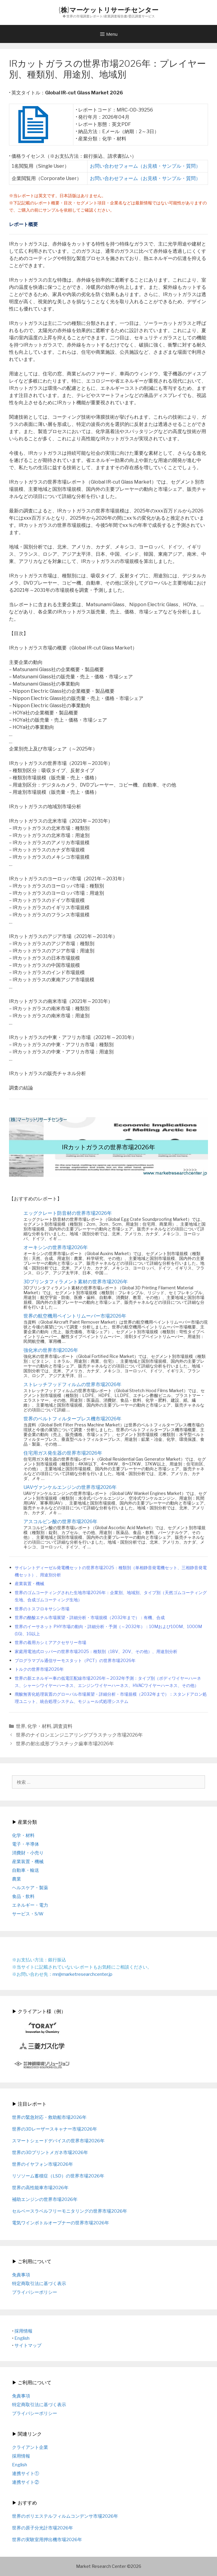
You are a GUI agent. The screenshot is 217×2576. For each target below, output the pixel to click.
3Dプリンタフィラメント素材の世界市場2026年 (75, 1282)
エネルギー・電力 (30, 1905)
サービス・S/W (28, 1914)
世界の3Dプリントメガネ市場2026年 (50, 2152)
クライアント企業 (30, 2447)
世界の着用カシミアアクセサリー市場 (50, 1642)
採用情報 (23, 2331)
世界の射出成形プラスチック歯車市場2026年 (65, 1743)
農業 (16, 1879)
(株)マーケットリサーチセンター (108, 10)
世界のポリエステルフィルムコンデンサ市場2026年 (65, 2516)
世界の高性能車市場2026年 (40, 2187)
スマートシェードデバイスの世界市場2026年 (58, 2141)
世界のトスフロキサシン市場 (42, 1609)
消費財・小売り (28, 1853)
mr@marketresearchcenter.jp (82, 1974)
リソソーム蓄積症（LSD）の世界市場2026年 (58, 2176)
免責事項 (21, 2275)
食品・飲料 (23, 1896)
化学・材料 (39, 1726)
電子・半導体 (25, 1844)
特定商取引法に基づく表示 (39, 2283)
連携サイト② (25, 2482)
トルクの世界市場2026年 (39, 1669)
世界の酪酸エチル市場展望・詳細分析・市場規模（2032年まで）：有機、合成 (90, 1617)
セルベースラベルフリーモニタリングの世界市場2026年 (69, 2211)
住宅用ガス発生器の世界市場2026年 (62, 1453)
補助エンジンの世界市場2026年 (45, 2199)
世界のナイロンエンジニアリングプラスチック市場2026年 (79, 1735)
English (21, 2338)
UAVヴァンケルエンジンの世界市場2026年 (70, 1487)
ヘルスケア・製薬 (30, 1887)
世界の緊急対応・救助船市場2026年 (49, 2117)
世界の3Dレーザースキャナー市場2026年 (54, 2129)
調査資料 (62, 1726)
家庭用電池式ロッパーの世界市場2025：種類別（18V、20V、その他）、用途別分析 (96, 1651)
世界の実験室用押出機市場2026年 (47, 2539)
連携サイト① (25, 2473)
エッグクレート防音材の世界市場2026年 (67, 1213)
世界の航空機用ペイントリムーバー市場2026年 (74, 1316)
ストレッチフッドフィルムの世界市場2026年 (72, 1384)
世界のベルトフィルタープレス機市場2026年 (72, 1419)
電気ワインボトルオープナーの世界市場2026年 (60, 2223)
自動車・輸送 (25, 1870)
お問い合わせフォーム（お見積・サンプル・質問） (145, 166)
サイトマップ (27, 2345)
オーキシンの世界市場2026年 (55, 1247)
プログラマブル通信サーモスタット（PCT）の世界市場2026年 (75, 1660)
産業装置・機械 (29, 1583)
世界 (21, 1726)
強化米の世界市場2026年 (50, 1350)
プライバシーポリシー (34, 2292)
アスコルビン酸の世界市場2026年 (60, 1521)
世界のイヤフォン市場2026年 (42, 2164)
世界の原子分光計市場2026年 (42, 2528)
